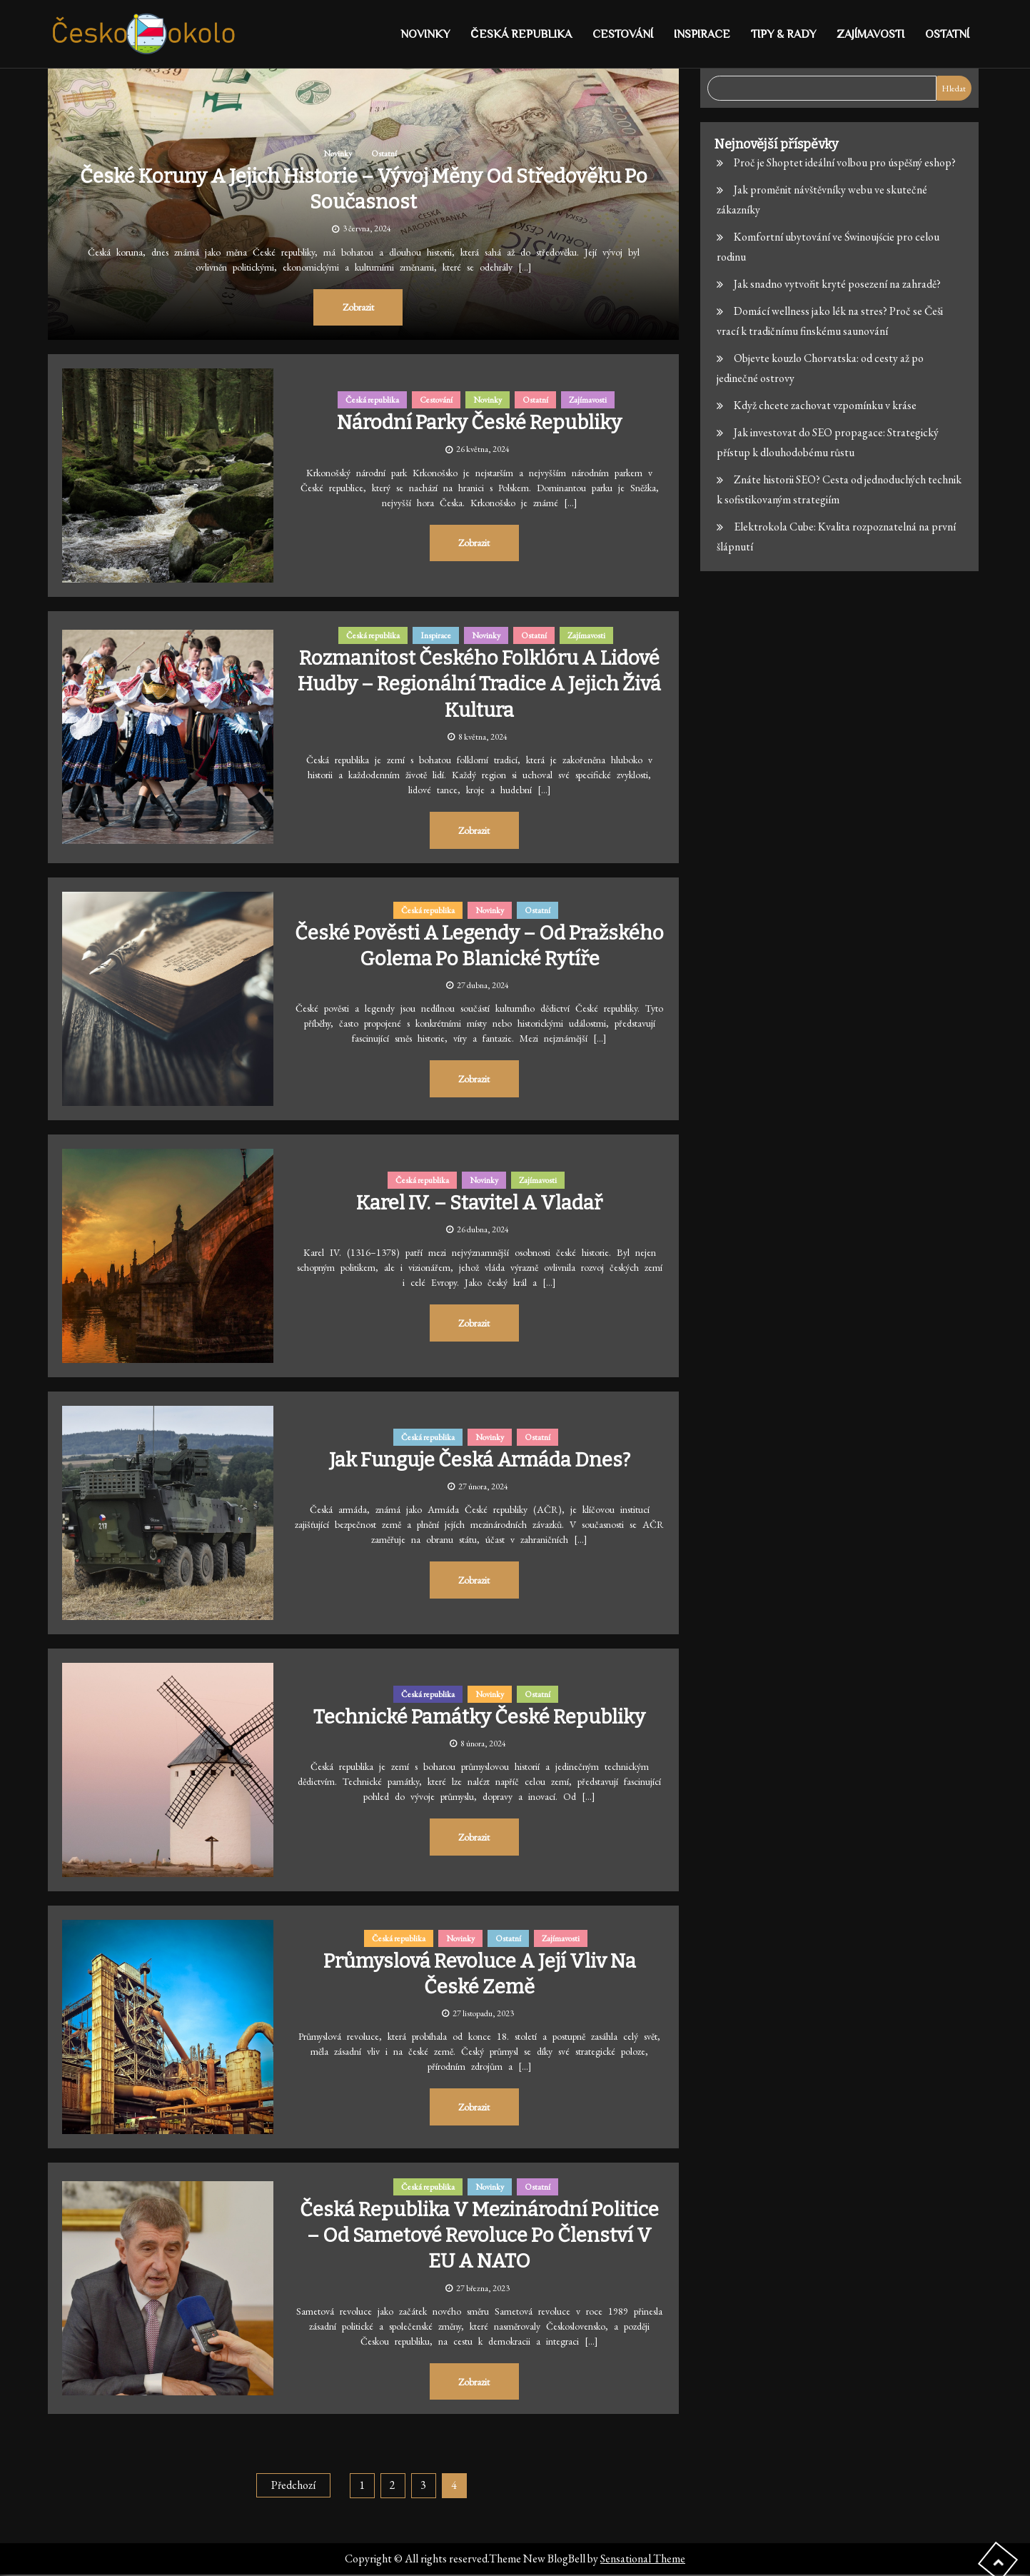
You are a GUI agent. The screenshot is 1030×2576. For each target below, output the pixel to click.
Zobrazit (358, 307)
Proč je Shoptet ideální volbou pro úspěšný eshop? (845, 162)
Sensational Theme (642, 2559)
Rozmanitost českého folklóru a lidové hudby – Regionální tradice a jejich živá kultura (480, 684)
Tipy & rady (783, 34)
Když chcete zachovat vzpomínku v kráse (825, 405)
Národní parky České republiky (479, 422)
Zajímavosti (870, 34)
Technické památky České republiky (479, 1717)
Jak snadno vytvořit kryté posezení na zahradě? (837, 283)
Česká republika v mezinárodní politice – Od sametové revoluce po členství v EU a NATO (480, 2235)
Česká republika (521, 34)
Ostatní (947, 34)
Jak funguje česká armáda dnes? (479, 1459)
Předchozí (293, 2486)
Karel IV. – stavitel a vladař (480, 1202)
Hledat (953, 88)
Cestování (622, 34)
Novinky (425, 34)
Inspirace (702, 34)
